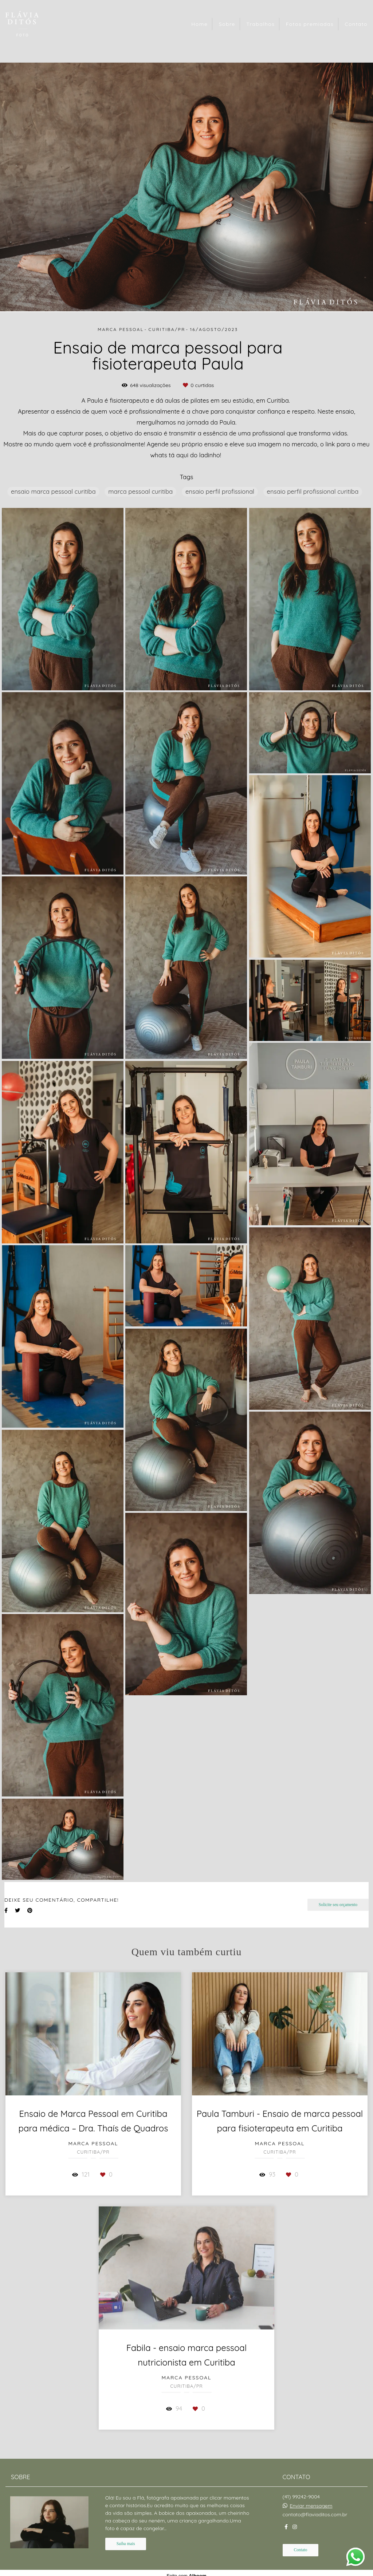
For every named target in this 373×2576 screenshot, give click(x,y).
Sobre (227, 24)
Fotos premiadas (310, 24)
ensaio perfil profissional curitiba (313, 491)
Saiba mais (126, 2543)
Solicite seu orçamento (338, 1904)
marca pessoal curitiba (140, 491)
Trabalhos (260, 24)
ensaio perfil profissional (219, 491)
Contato (356, 24)
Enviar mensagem (311, 2505)
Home (199, 24)
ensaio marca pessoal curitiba (53, 491)
